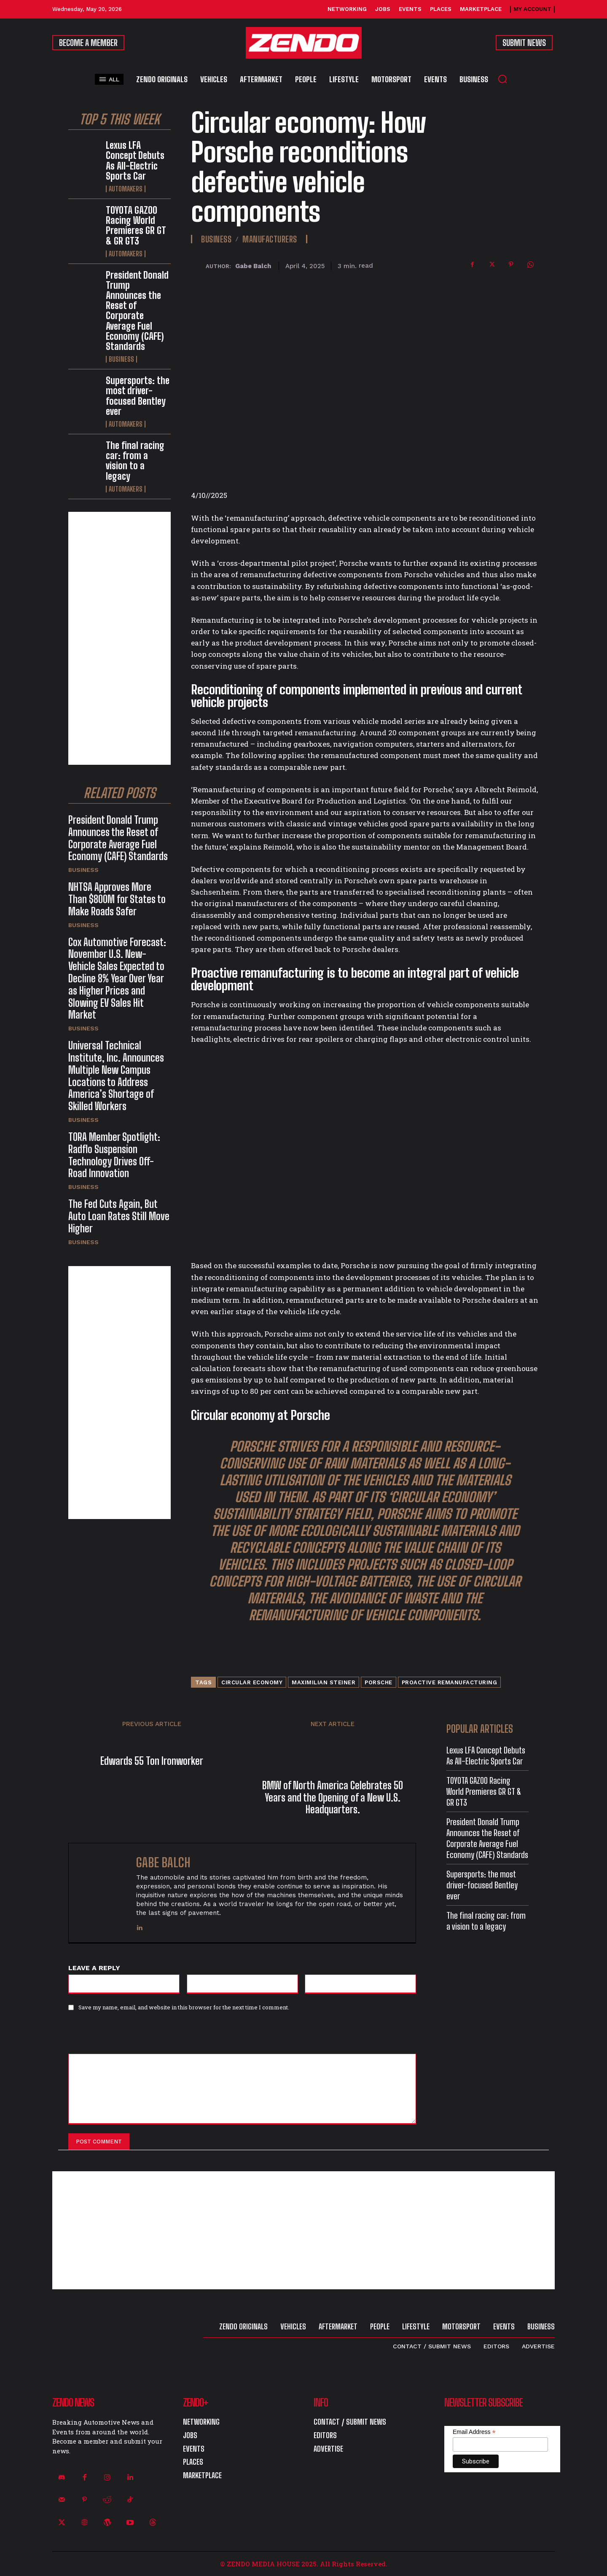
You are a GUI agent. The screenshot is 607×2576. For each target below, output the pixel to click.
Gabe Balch (253, 266)
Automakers (125, 189)
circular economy (251, 1682)
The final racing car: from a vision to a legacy (135, 461)
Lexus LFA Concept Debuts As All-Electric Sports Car (135, 161)
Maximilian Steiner (323, 1682)
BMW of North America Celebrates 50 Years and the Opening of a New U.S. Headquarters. (332, 1797)
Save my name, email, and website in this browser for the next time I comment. (183, 2007)
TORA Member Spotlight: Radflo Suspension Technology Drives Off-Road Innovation (114, 1155)
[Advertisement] (119, 638)
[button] (502, 79)
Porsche (378, 1682)
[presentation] (126, 2035)
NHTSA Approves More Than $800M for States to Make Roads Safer (117, 899)
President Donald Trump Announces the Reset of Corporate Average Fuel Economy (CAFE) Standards (137, 310)
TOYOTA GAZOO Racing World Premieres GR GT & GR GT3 (136, 225)
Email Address (474, 2432)
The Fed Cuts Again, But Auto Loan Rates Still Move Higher (118, 1216)
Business (121, 359)
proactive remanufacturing (449, 1682)
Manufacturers (269, 239)
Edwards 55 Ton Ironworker (151, 1761)
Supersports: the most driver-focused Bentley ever (137, 396)
